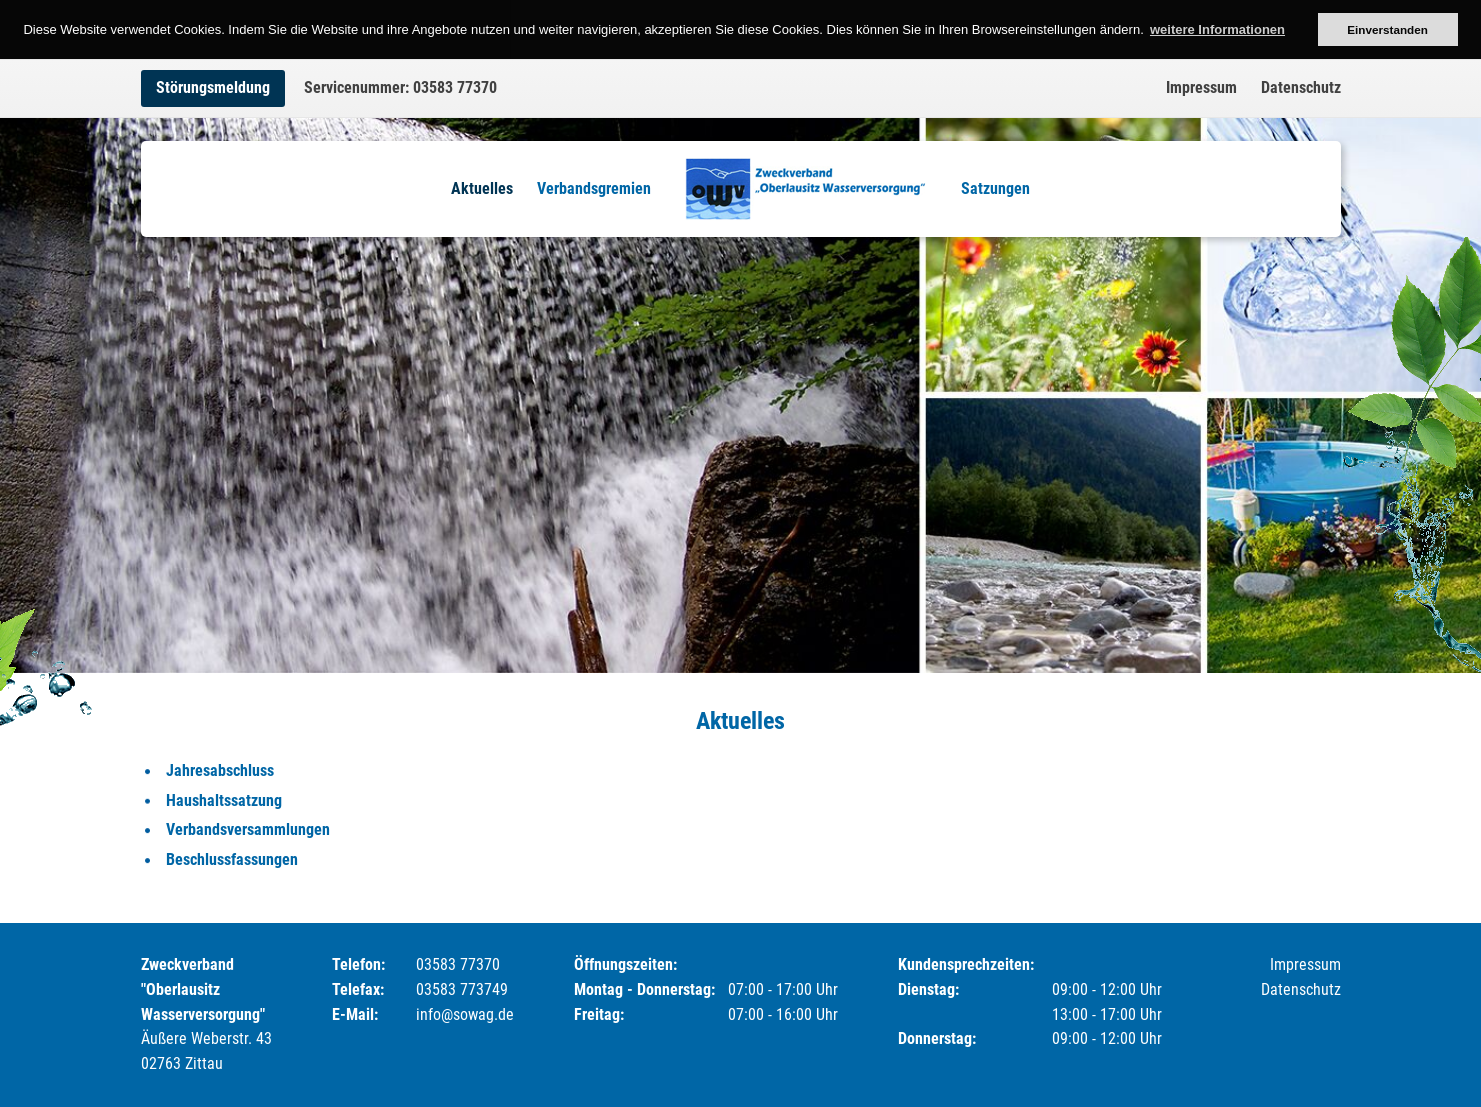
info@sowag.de (465, 1014)
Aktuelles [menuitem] (482, 188)
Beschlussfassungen (232, 859)
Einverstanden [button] (1387, 29)
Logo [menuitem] (806, 189)
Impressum (1201, 87)
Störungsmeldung (213, 87)
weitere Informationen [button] (1217, 29)
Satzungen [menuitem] (995, 188)
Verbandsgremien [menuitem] (594, 188)
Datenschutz (1301, 87)
